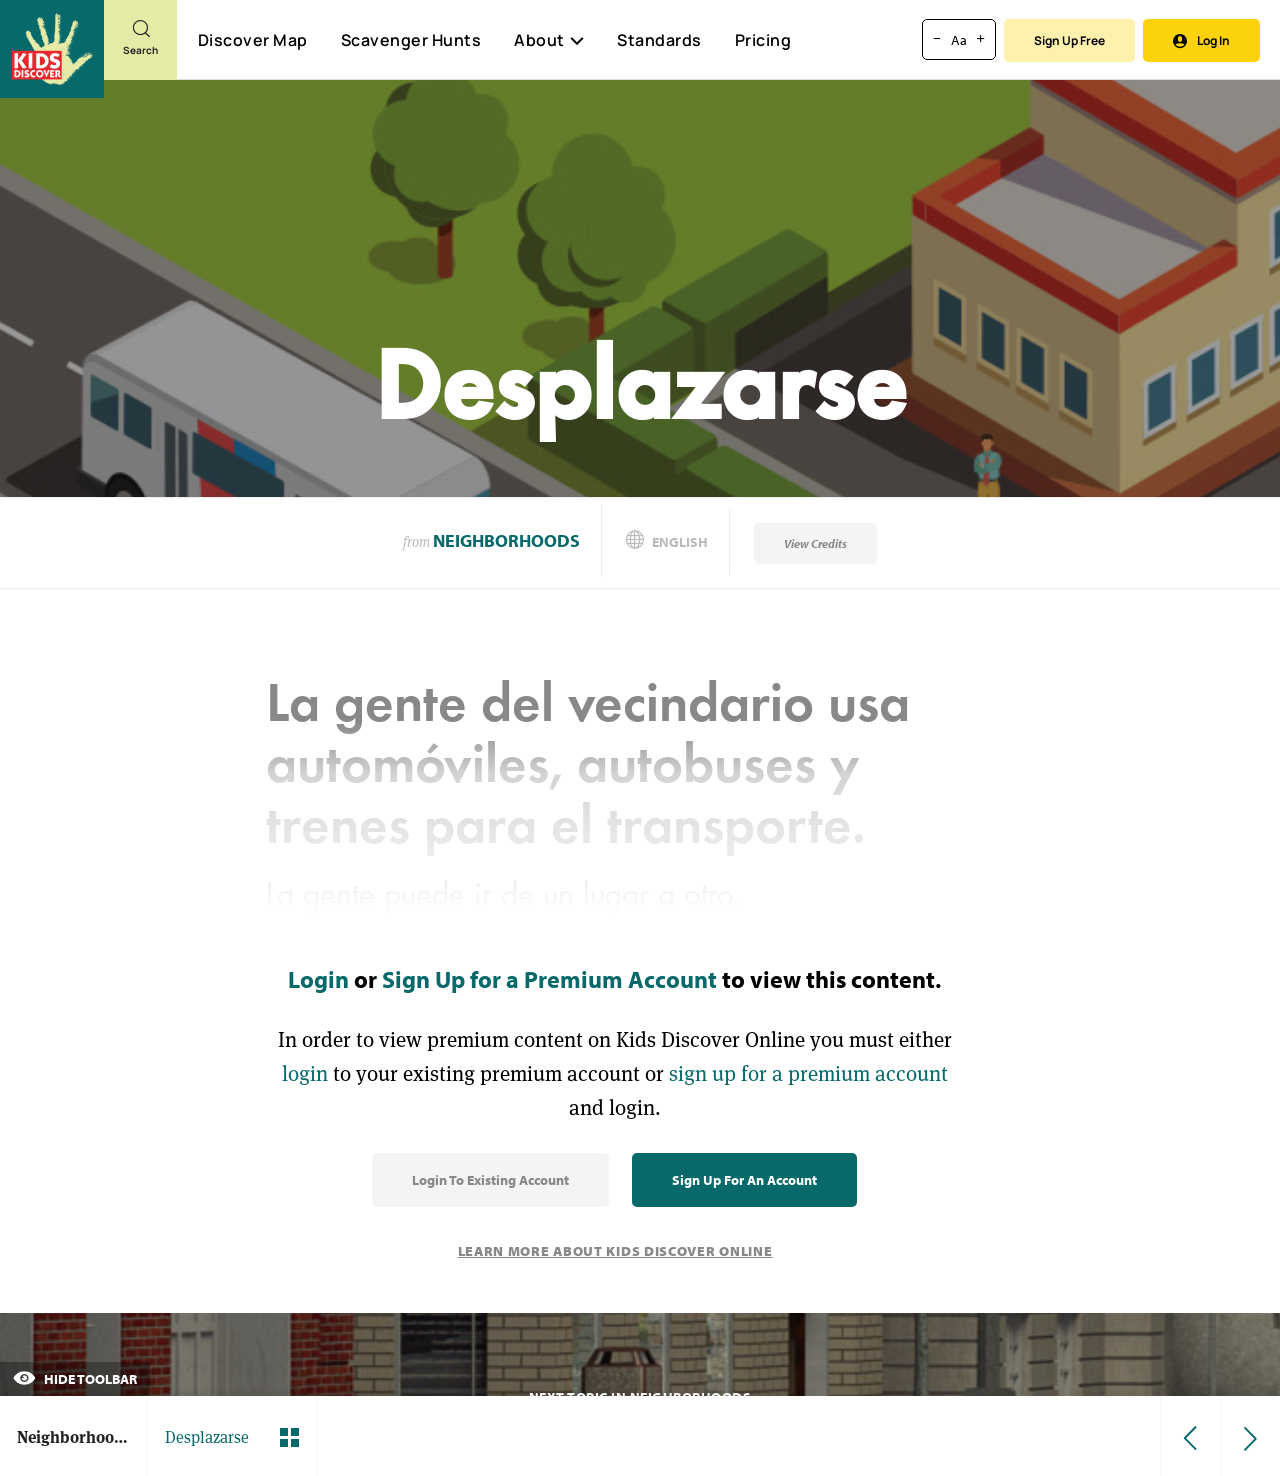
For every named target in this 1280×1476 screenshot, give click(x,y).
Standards (659, 40)
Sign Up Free (1069, 40)
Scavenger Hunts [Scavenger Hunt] (410, 41)
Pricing (763, 40)
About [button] (549, 40)
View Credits (815, 543)
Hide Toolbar (75, 1379)
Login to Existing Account (490, 1180)
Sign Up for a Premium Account (549, 979)
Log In (1201, 40)
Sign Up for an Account (744, 1180)
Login (318, 979)
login (305, 1073)
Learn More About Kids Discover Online (615, 1251)
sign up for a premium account (808, 1073)
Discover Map (253, 40)
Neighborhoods (506, 540)
